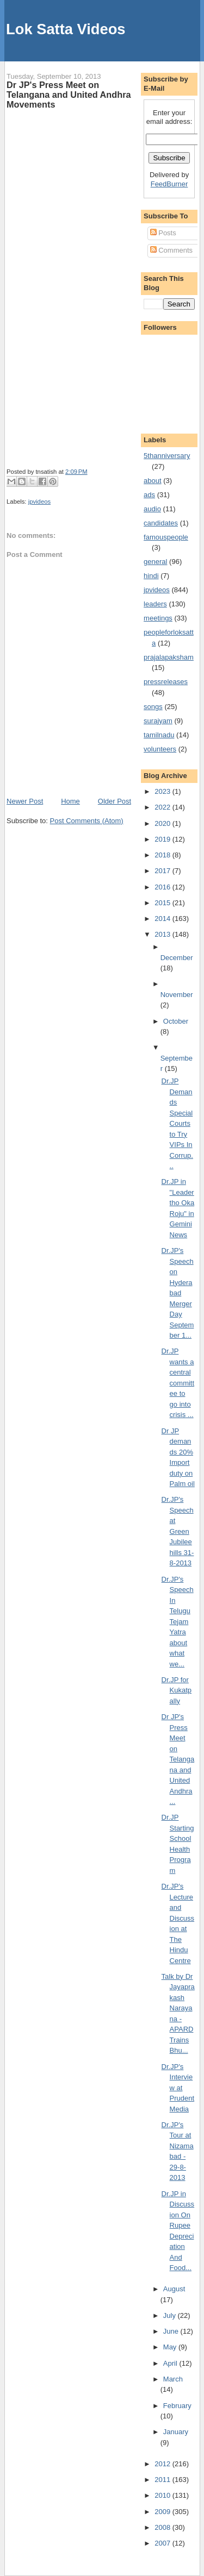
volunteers (160, 749)
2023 (163, 791)
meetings (158, 618)
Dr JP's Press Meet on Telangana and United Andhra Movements (69, 94)
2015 (163, 903)
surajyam (158, 721)
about (153, 481)
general (155, 561)
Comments (171, 250)
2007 (163, 2543)
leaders (155, 604)
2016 (163, 887)
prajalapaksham (169, 657)
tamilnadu (159, 735)
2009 (163, 2512)
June (172, 2331)
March (173, 2379)
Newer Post (25, 801)
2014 (163, 918)
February (177, 2406)
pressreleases (166, 682)
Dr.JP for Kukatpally (176, 1690)
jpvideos (39, 501)
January (175, 2432)
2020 (163, 823)
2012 (163, 2464)
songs (153, 707)
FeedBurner (169, 184)
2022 (163, 807)
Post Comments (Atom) (86, 821)
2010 (163, 2495)
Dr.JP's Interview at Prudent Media (178, 2088)
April (171, 2363)
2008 (163, 2527)
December (176, 958)
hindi (151, 576)
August (174, 2289)
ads (149, 495)
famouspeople (166, 537)
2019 (163, 839)
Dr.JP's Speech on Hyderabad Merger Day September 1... (178, 1292)
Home (70, 801)
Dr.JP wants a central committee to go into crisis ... (178, 1383)
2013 (163, 934)
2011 (163, 2479)
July (170, 2315)
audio (152, 509)
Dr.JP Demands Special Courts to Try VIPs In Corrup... (177, 1123)
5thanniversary (167, 456)
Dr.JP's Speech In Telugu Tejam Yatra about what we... (178, 1621)
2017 (163, 871)
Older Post (114, 801)
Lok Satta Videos (65, 29)
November (176, 995)
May (170, 2347)
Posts (163, 233)
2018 (163, 855)
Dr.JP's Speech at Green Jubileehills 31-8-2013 (178, 1531)
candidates (161, 523)
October (175, 1021)
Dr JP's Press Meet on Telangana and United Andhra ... (178, 1759)
